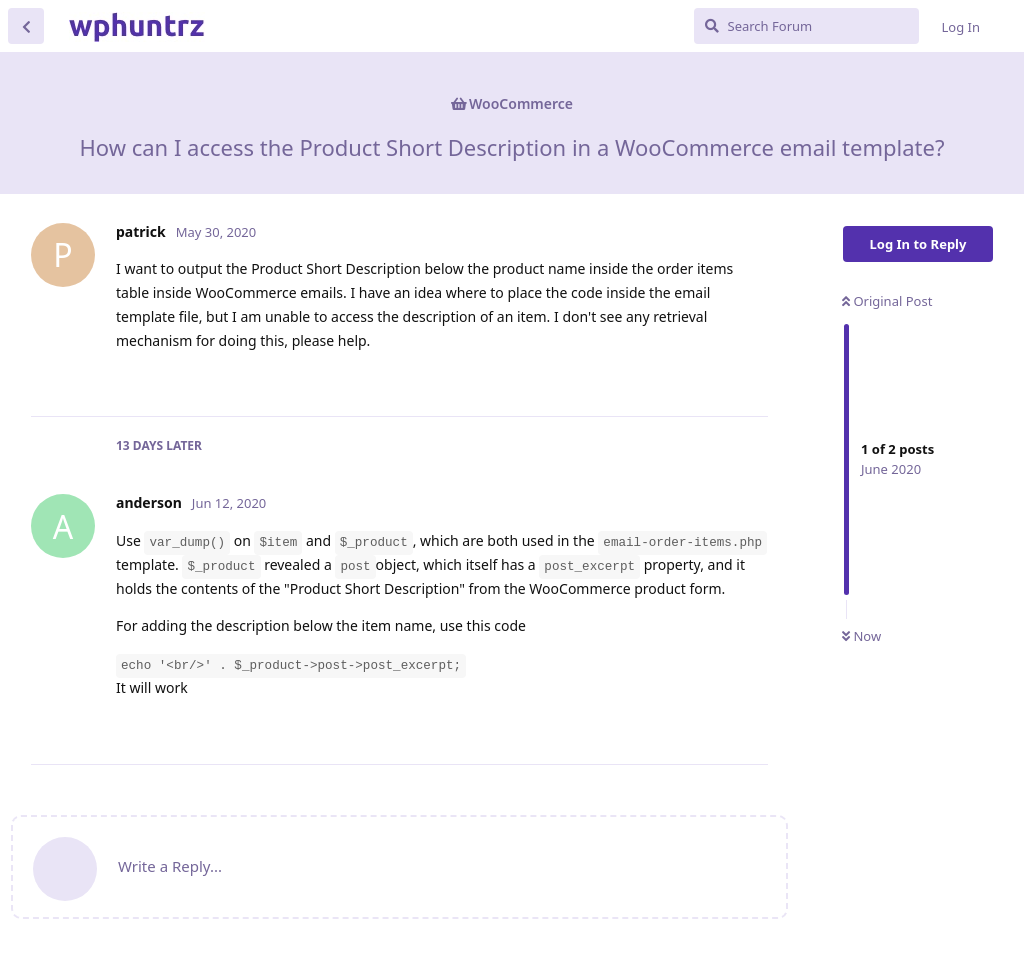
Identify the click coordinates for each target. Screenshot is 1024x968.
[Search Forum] (806, 26)
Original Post (887, 301)
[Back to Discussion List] (26, 26)
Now (861, 636)
